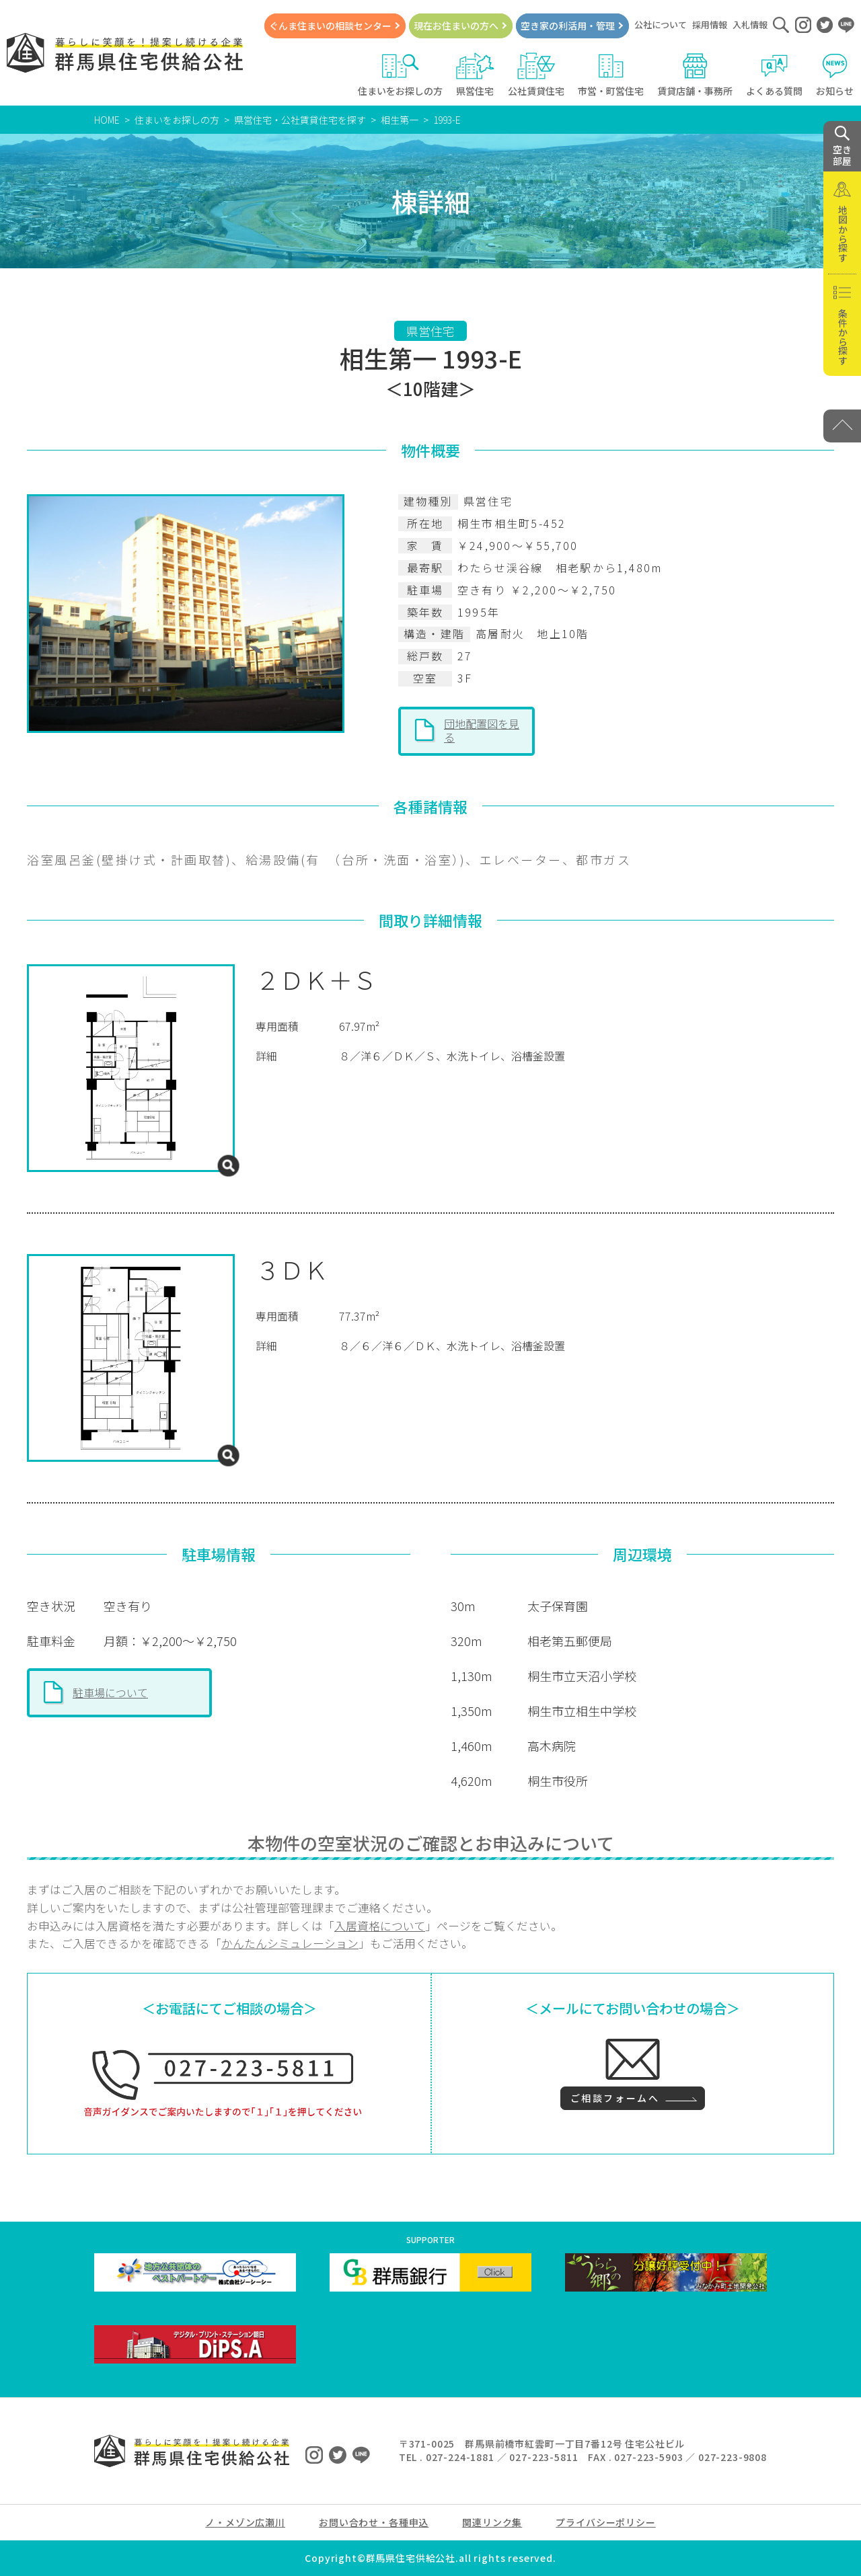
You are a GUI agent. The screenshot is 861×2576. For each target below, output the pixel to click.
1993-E (447, 119)
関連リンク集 (492, 2522)
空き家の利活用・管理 (568, 25)
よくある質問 (774, 74)
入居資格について (379, 1926)
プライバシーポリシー (605, 2522)
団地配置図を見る (481, 730)
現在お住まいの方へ (456, 25)
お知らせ (835, 74)
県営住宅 (475, 74)
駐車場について (110, 1692)
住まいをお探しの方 (400, 74)
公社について (660, 24)
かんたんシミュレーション (290, 1943)
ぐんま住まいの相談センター (330, 25)
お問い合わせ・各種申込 (373, 2522)
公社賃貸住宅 (536, 74)
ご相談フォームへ (614, 2098)
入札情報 (750, 24)
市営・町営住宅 (611, 74)
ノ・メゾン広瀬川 (245, 2522)
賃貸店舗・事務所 (695, 74)
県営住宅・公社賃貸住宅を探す (300, 119)
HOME (107, 119)
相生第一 (399, 119)
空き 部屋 (842, 146)
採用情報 (709, 24)
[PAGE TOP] (842, 425)
